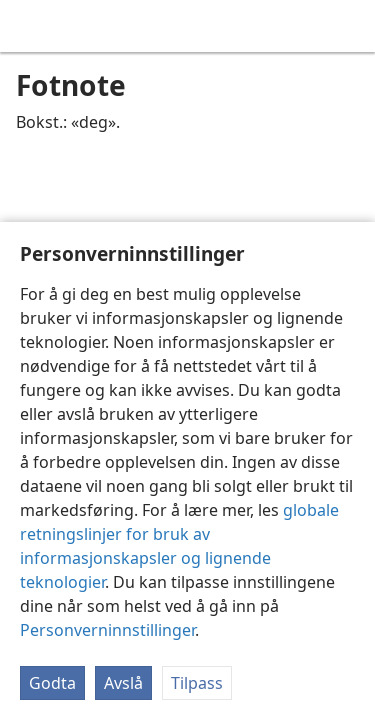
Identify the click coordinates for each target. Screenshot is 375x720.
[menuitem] (30, 26)
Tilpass (197, 683)
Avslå (123, 683)
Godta (52, 683)
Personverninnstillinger (107, 630)
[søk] (350, 26)
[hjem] (30, 26)
